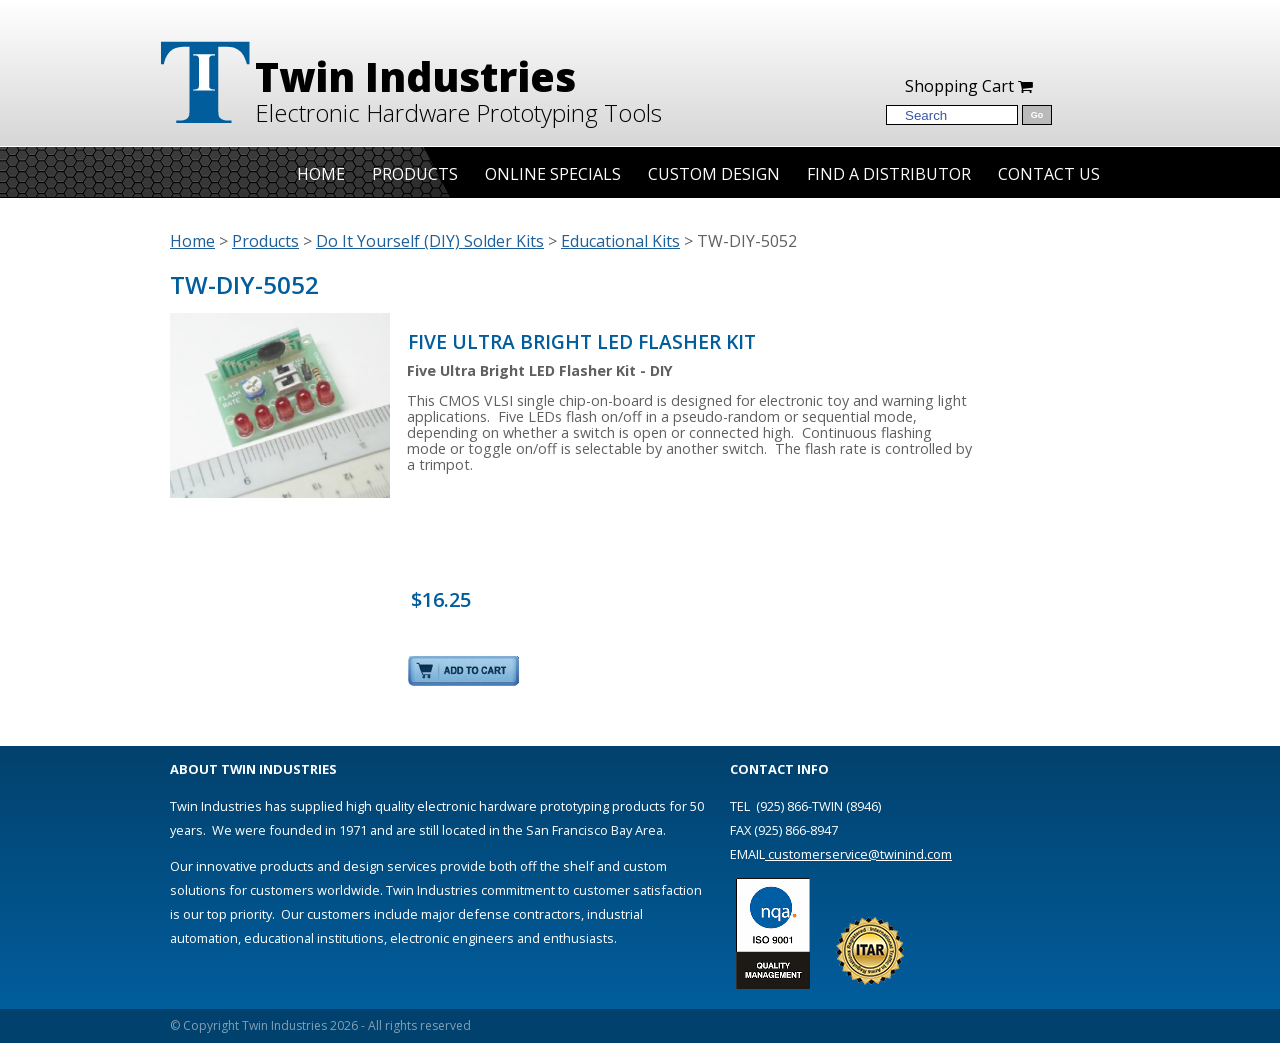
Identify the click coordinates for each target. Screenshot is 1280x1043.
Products (415, 174)
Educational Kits (620, 241)
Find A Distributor (889, 174)
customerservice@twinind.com (858, 854)
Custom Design (714, 174)
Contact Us (1049, 174)
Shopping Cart (969, 86)
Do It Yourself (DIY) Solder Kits (430, 241)
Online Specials (553, 174)
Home (321, 174)
